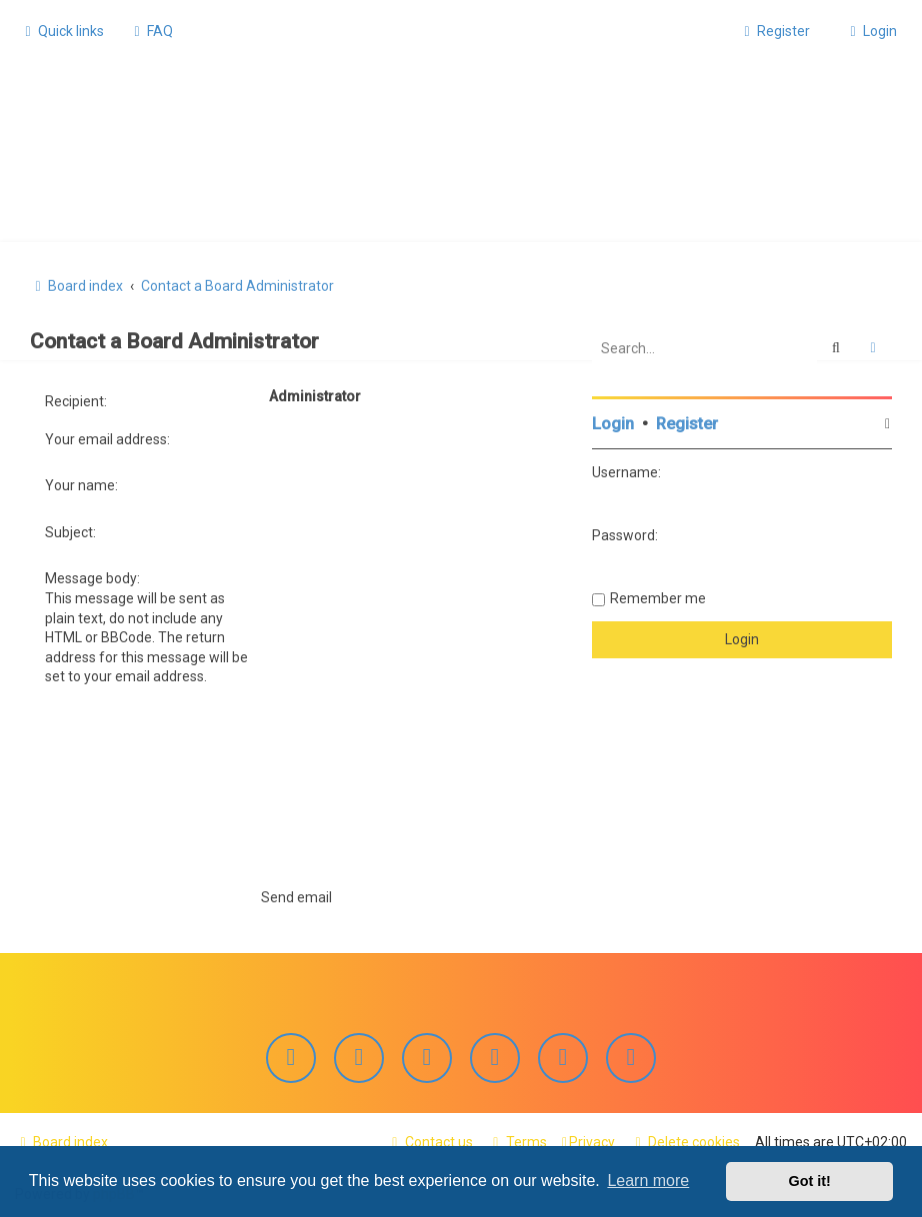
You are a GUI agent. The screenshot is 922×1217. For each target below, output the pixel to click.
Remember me (658, 595)
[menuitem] (151, 31)
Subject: (70, 528)
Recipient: (76, 398)
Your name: (81, 482)
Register (687, 420)
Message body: (92, 575)
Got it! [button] (810, 1181)
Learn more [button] (648, 1180)
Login (613, 420)
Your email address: (107, 435)
